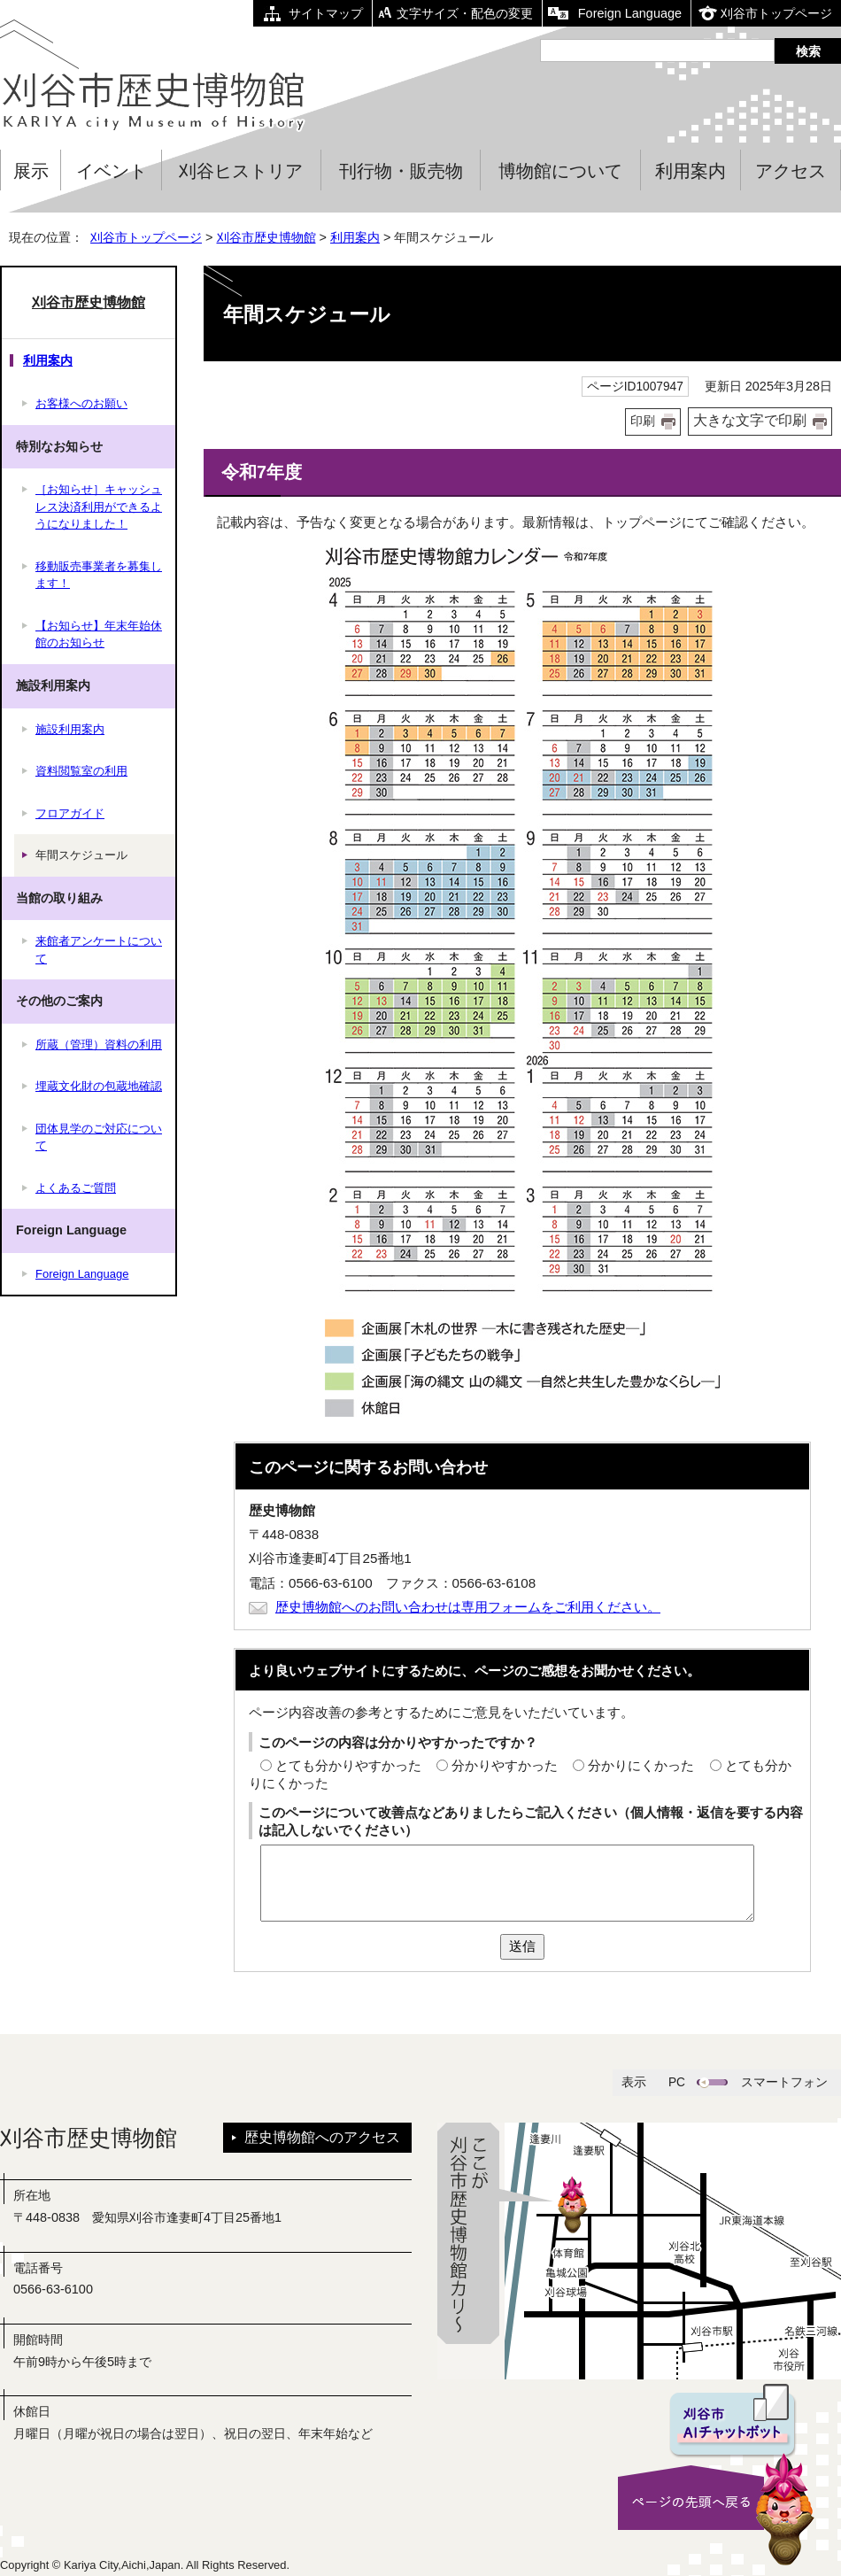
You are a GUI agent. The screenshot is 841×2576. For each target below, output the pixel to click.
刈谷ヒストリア (241, 171)
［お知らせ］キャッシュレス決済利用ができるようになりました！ (98, 506)
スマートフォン (784, 2082)
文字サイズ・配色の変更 (465, 13)
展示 (31, 171)
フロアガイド (69, 813)
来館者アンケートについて (98, 949)
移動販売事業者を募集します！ (98, 575)
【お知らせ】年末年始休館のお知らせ (98, 634)
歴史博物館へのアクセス (322, 2137)
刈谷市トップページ (776, 13)
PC (676, 2082)
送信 (522, 1945)
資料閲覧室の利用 (81, 770)
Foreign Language (630, 13)
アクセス (790, 171)
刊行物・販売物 (401, 171)
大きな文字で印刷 (749, 420)
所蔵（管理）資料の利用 (98, 1044)
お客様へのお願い (81, 403)
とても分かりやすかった (348, 1765)
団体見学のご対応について (98, 1137)
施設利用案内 (69, 729)
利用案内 (690, 171)
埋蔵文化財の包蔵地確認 (98, 1086)
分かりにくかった (641, 1765)
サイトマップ (326, 13)
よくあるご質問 (75, 1188)
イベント (111, 171)
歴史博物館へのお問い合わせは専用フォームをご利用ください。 (467, 1606)
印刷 (642, 421)
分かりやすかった (504, 1765)
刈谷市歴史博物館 (266, 237)
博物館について (560, 171)
